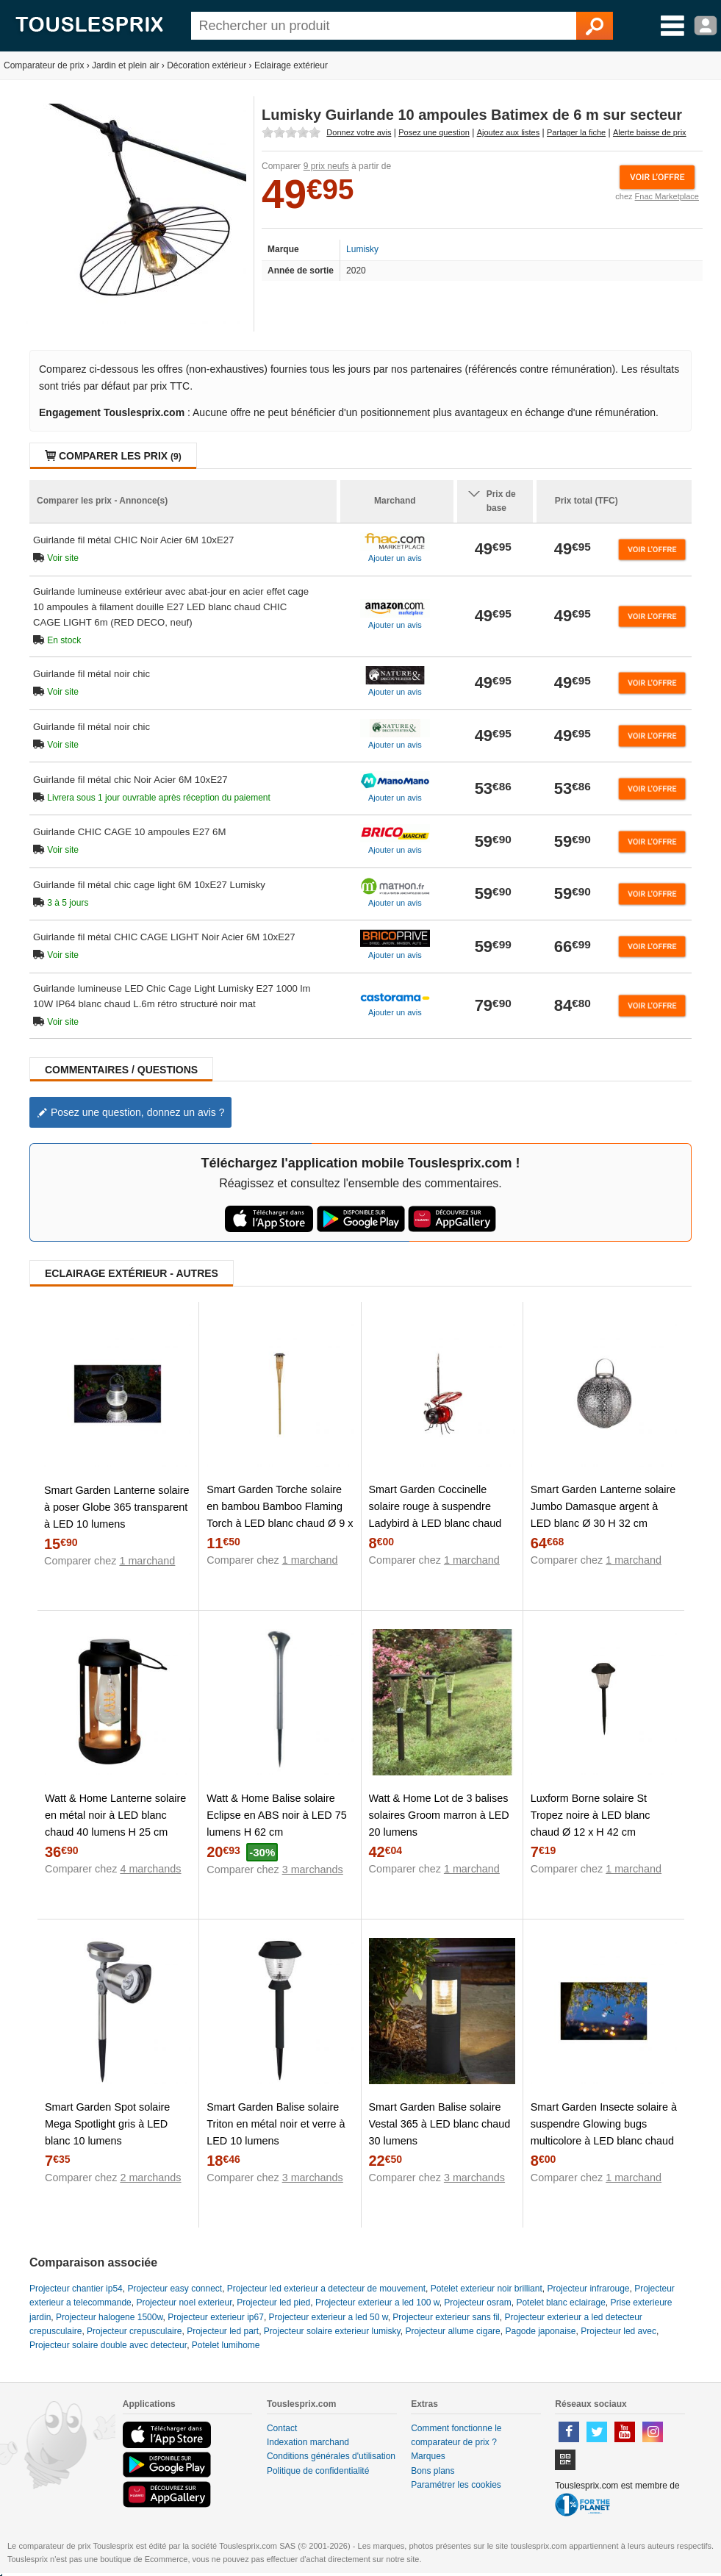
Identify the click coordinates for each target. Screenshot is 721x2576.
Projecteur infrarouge (588, 2288)
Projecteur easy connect (174, 2288)
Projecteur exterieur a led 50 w (328, 2317)
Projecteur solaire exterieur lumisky (332, 2331)
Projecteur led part (223, 2331)
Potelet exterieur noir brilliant (486, 2288)
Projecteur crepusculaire (134, 2331)
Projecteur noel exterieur (184, 2302)
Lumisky (362, 249)
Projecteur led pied (273, 2302)
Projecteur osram (477, 2302)
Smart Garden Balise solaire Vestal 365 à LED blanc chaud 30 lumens (440, 2124)
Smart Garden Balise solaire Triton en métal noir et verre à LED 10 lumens (276, 2124)
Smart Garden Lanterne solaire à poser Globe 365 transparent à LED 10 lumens (117, 1507)
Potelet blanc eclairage (560, 2302)
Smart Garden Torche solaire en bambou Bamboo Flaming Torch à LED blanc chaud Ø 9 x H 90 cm (280, 1515)
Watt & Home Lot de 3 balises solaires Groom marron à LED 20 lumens (439, 1815)
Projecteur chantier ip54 (76, 2288)
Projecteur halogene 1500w (109, 2317)
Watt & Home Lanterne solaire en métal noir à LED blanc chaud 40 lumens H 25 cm (115, 1815)
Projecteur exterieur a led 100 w (377, 2302)
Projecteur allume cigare (452, 2331)
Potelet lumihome (226, 2345)
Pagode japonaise (540, 2331)
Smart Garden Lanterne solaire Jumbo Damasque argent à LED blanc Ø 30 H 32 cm (603, 1506)
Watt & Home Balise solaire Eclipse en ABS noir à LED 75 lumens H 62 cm (276, 1815)
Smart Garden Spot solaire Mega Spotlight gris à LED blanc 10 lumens (107, 2124)
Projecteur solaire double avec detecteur (108, 2345)
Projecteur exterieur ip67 (216, 2317)
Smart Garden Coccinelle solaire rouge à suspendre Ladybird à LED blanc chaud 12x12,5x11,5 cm (435, 1515)
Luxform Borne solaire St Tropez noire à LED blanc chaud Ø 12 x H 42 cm (590, 1815)
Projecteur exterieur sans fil (445, 2317)
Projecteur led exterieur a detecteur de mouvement (326, 2288)
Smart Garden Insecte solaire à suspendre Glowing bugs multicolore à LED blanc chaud (604, 2124)
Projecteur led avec (618, 2331)
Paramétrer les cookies (456, 2485)
